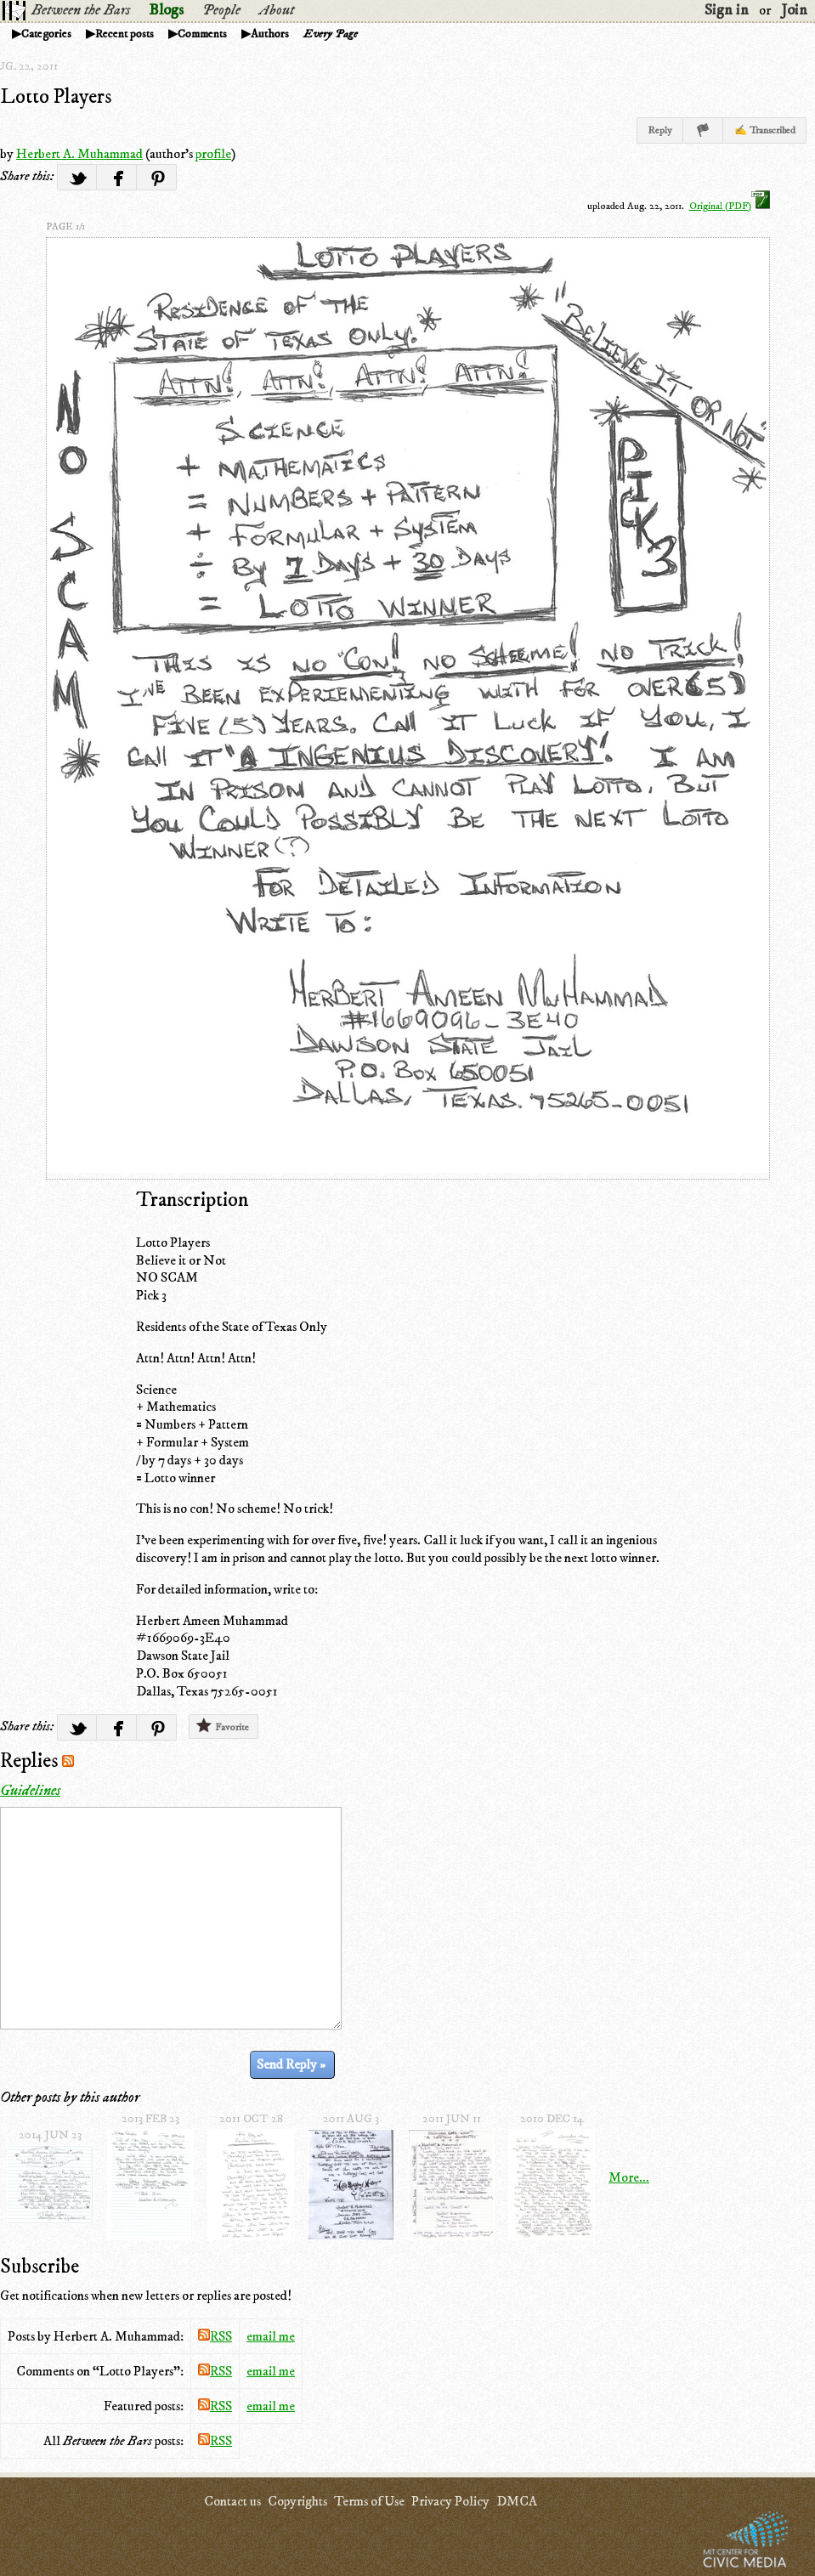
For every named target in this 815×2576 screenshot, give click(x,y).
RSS (215, 2336)
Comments (202, 34)
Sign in (727, 10)
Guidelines (30, 1790)
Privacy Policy (450, 2501)
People (221, 10)
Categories (46, 34)
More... (628, 2177)
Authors (270, 34)
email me (270, 2336)
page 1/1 (65, 226)
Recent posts (124, 34)
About (276, 10)
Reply (660, 130)
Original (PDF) (729, 206)
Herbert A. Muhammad (79, 153)
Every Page (330, 34)
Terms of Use (369, 2501)
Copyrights (297, 2501)
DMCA (516, 2501)
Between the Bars (80, 10)
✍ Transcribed (764, 130)
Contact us (232, 2501)
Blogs (166, 10)
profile (213, 153)
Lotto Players (55, 97)
